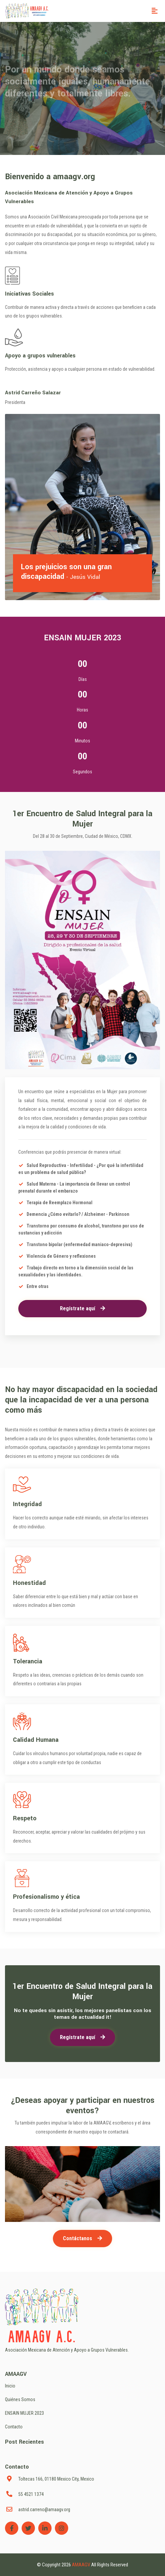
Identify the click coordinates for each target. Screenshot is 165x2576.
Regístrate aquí (82, 1308)
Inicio (10, 2385)
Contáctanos (82, 2238)
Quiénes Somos (20, 2399)
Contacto (14, 2426)
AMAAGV (81, 2565)
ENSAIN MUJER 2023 (24, 2413)
